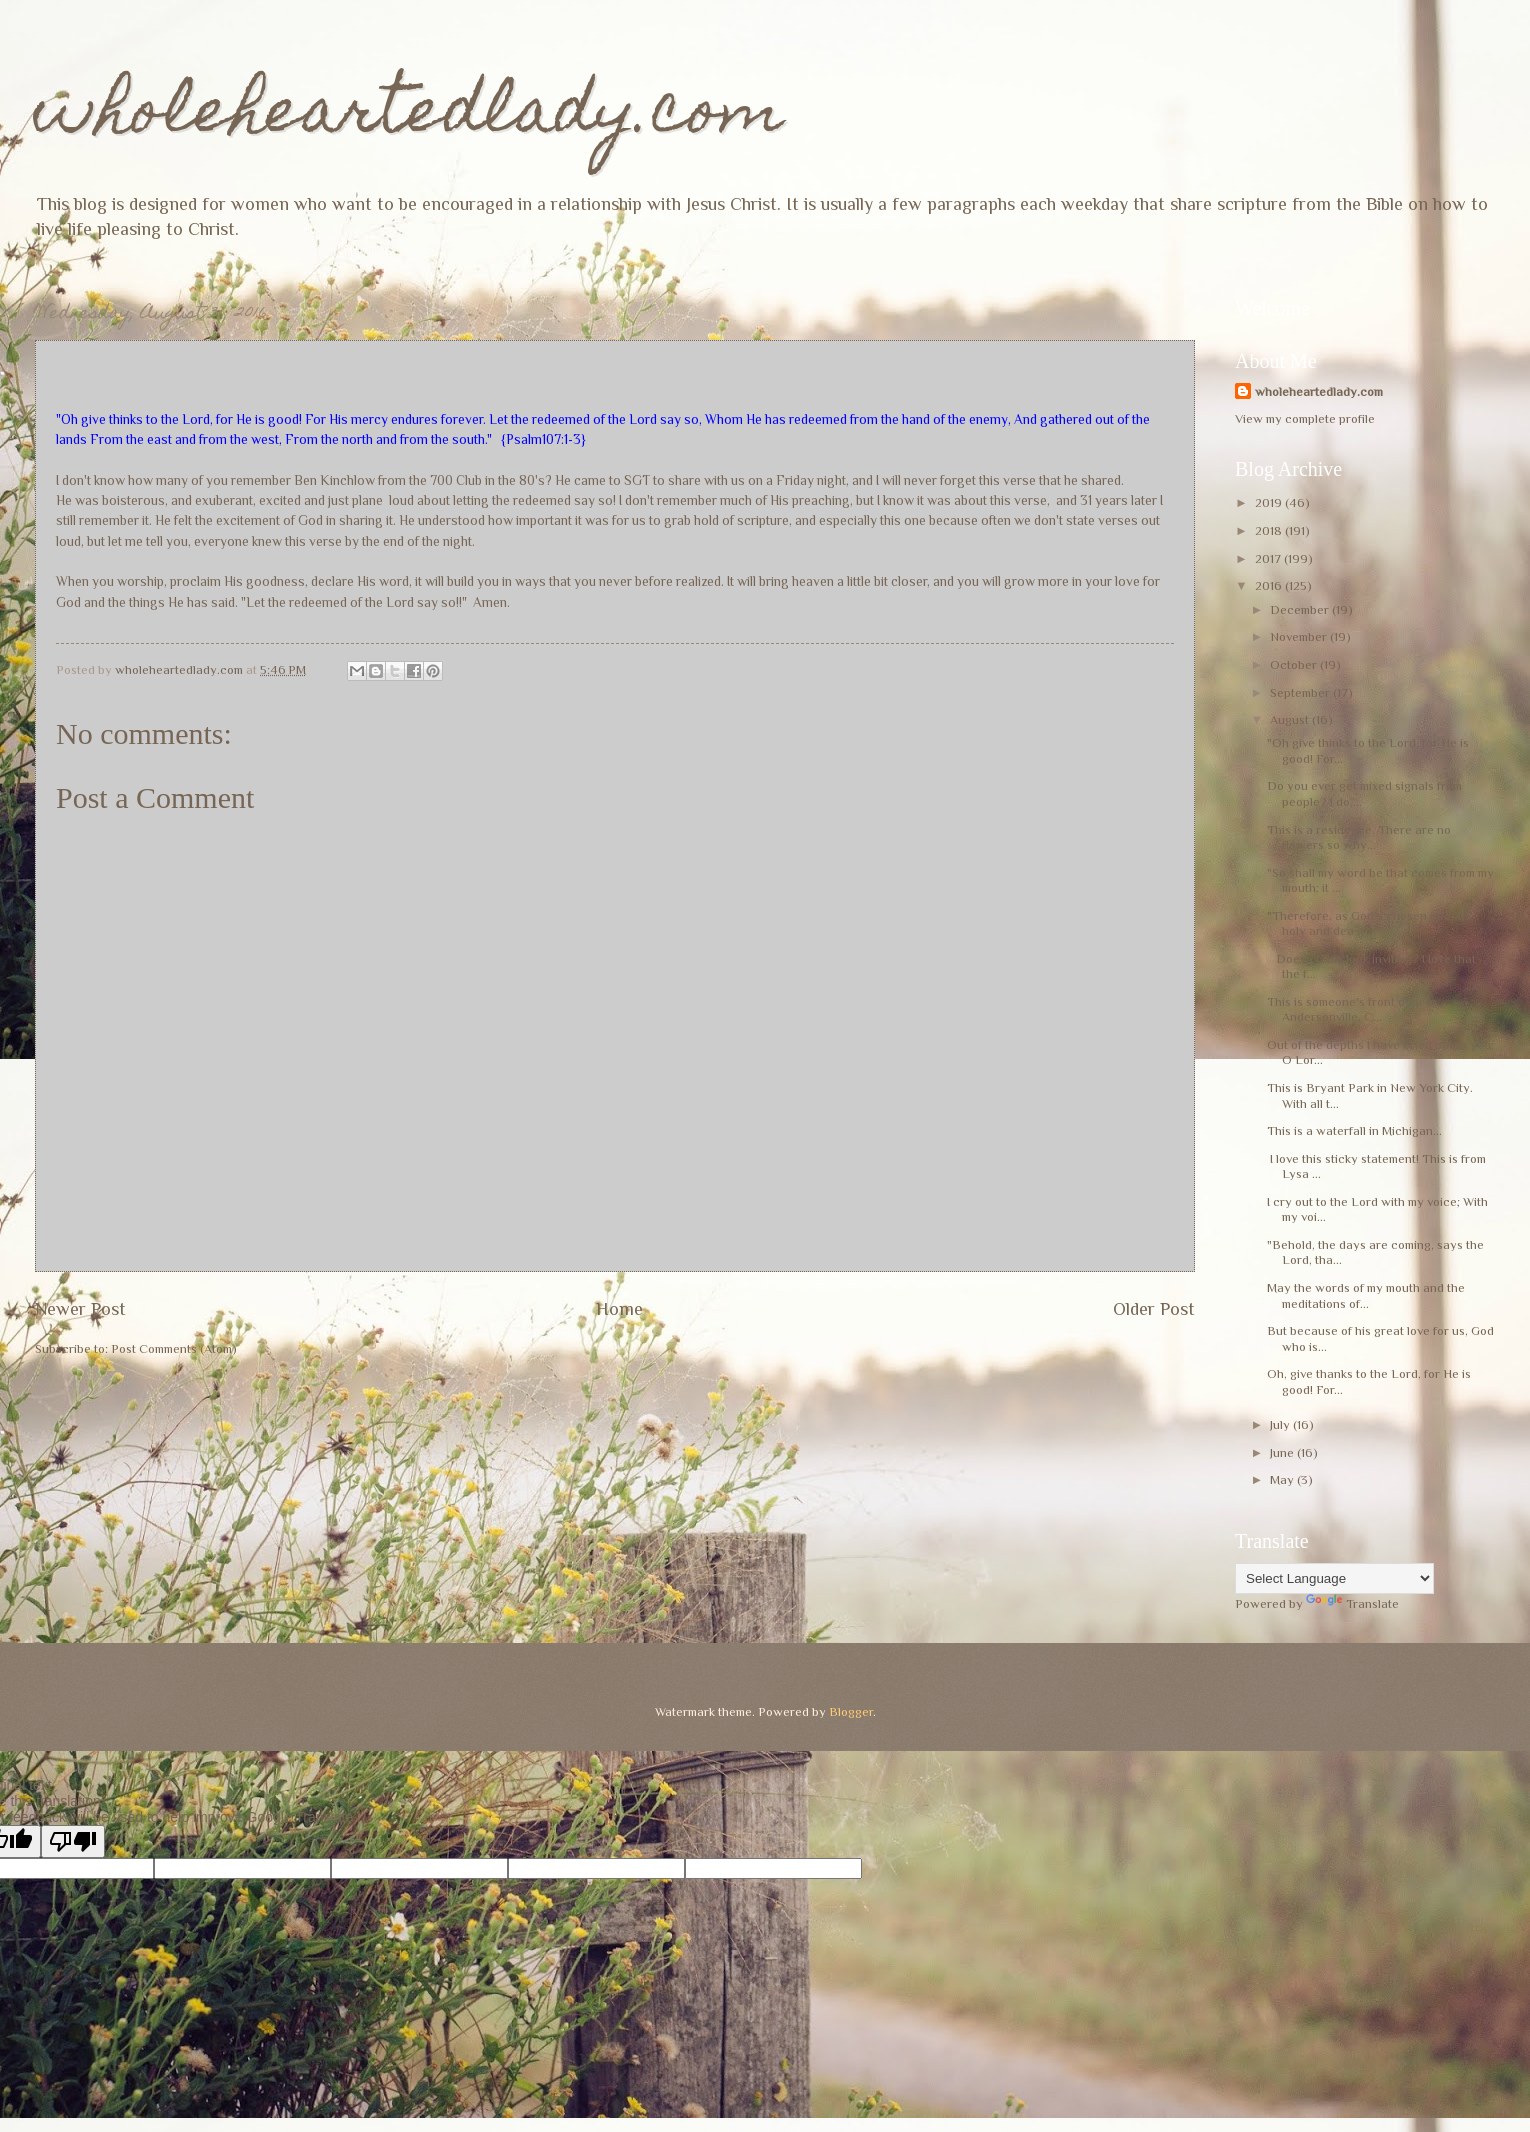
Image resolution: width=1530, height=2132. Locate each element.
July (1281, 1424)
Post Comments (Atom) (174, 1348)
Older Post (1154, 1309)
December (1301, 609)
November (1300, 636)
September (1301, 692)
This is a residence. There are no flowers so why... (1359, 837)
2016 (1270, 585)
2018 (1270, 530)
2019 (1270, 502)
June (1283, 1452)
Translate (1352, 1603)
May (1283, 1479)
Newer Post (80, 1309)
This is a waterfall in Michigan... (1354, 1130)
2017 (1269, 558)
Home (619, 1309)
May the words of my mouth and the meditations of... (1366, 1295)
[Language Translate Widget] (1334, 1578)
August (1291, 719)
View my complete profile (1305, 418)
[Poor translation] (73, 1841)
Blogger (851, 1711)
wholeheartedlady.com (409, 116)
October (1295, 664)
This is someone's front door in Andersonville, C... (1352, 1009)
